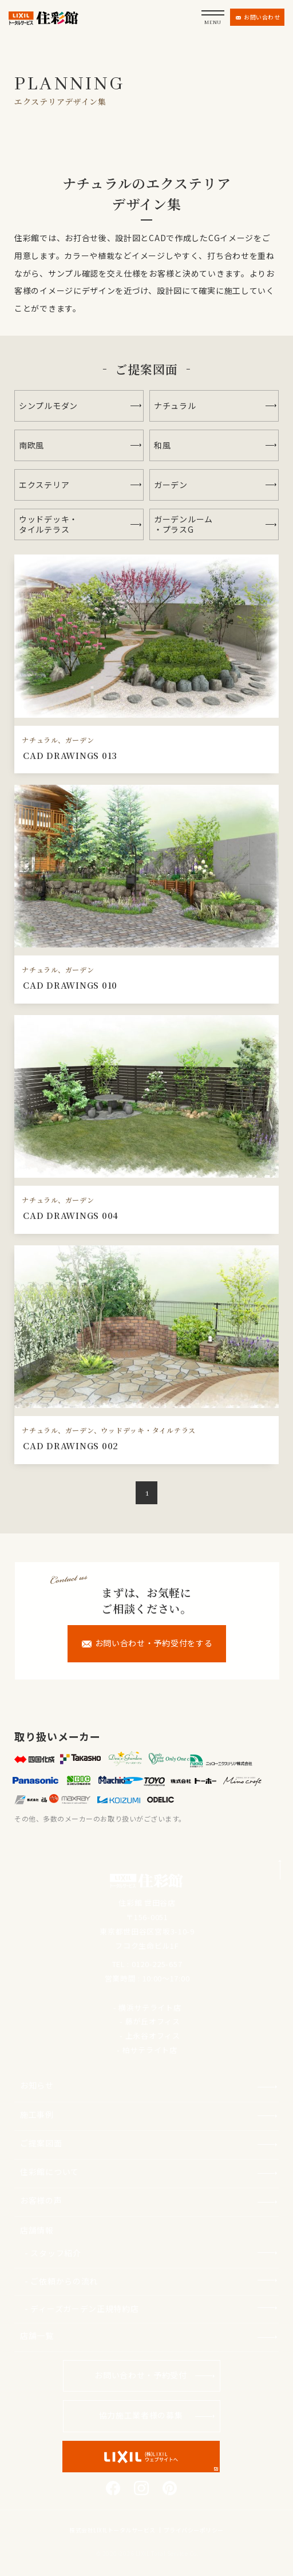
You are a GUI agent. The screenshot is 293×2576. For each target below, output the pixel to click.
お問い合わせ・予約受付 (140, 2375)
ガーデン (171, 484)
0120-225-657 (157, 1963)
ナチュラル (175, 405)
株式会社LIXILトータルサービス (112, 2530)
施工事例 (37, 2114)
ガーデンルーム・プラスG (183, 524)
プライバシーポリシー (194, 2530)
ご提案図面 (41, 2143)
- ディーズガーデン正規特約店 (82, 2308)
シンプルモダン (48, 405)
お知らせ (37, 2085)
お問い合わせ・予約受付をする (147, 1643)
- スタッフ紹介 (53, 2253)
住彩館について (49, 2171)
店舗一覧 (37, 2335)
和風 (162, 445)
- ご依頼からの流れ (61, 2281)
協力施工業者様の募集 (141, 2415)
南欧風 (31, 445)
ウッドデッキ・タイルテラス (48, 524)
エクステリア (44, 484)
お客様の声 (41, 2200)
